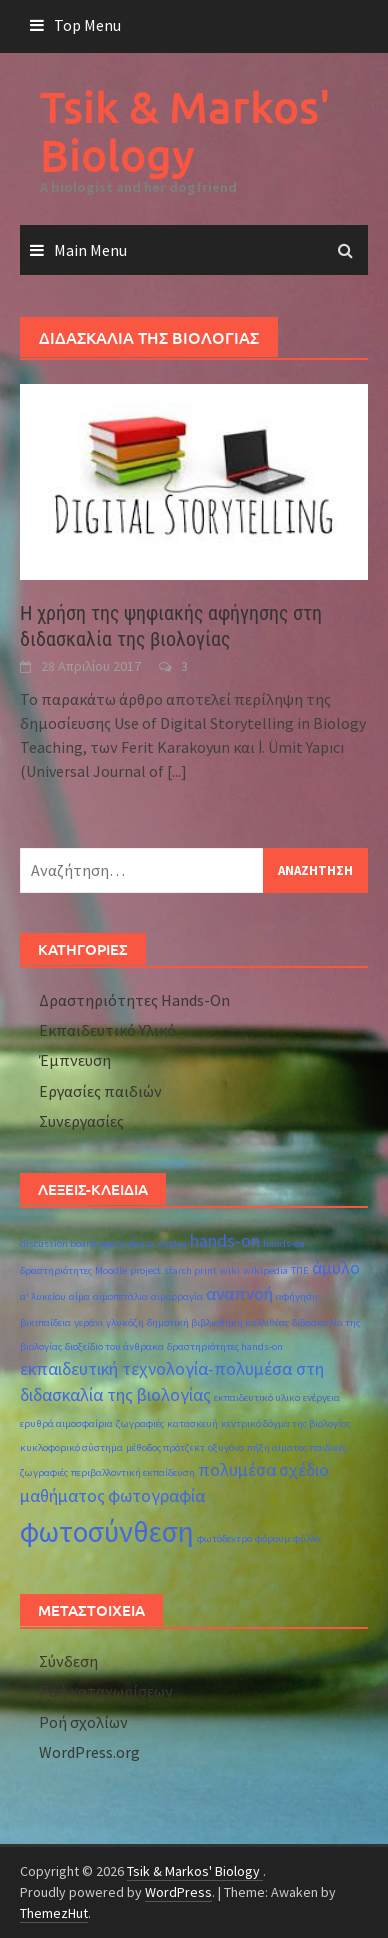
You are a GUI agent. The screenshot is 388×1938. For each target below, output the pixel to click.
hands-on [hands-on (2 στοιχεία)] (225, 1241)
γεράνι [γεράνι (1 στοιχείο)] (88, 1322)
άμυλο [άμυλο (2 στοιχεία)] (336, 1268)
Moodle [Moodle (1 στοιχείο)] (111, 1270)
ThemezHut (54, 1913)
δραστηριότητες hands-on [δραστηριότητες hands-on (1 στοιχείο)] (225, 1346)
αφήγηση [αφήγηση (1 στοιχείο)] (297, 1296)
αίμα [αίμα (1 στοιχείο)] (79, 1296)
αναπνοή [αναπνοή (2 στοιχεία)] (239, 1294)
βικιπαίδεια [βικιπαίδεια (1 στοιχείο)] (45, 1322)
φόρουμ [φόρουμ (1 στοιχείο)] (272, 1538)
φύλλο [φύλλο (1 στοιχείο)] (306, 1538)
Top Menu (87, 25)
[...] (177, 771)
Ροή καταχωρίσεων (106, 1691)
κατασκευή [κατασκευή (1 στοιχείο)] (192, 1423)
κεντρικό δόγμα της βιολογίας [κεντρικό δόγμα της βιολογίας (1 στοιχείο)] (286, 1423)
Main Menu (90, 250)
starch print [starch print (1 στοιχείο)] (190, 1270)
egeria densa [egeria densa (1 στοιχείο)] (127, 1243)
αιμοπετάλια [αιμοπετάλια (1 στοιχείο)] (120, 1296)
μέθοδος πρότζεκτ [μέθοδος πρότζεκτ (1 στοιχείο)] (165, 1447)
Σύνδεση (68, 1661)
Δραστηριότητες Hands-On (134, 1000)
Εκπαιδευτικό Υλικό (107, 1030)
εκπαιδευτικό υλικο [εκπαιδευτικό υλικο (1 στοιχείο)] (257, 1397)
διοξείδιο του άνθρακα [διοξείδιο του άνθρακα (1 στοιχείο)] (114, 1346)
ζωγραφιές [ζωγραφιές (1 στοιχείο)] (140, 1423)
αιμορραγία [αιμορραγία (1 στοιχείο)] (177, 1296)
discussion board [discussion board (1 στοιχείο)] (58, 1243)
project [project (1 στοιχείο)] (145, 1270)
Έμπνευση (75, 1060)
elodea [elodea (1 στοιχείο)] (172, 1243)
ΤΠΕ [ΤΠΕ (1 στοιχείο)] (300, 1270)
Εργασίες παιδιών (100, 1091)
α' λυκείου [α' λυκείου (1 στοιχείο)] (43, 1296)
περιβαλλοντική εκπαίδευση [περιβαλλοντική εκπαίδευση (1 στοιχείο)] (133, 1472)
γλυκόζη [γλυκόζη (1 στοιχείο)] (125, 1322)
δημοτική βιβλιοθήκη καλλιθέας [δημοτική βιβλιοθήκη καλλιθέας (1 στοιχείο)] (218, 1322)
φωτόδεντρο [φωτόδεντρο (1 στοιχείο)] (224, 1538)
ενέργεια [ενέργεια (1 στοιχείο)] (321, 1397)
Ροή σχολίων (83, 1722)
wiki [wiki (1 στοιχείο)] (230, 1270)
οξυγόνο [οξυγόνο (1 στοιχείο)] (226, 1447)
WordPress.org (89, 1752)
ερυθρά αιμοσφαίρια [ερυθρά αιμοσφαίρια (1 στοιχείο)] (66, 1423)
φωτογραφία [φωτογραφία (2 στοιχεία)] (156, 1496)
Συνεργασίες (81, 1121)
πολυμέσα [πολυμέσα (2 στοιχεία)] (237, 1470)
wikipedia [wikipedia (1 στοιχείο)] (265, 1270)
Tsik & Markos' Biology (185, 130)
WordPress (178, 1892)
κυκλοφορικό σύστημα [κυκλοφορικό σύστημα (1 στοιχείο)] (71, 1447)
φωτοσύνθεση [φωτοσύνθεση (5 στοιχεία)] (107, 1531)
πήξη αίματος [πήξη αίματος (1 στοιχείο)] (277, 1447)
